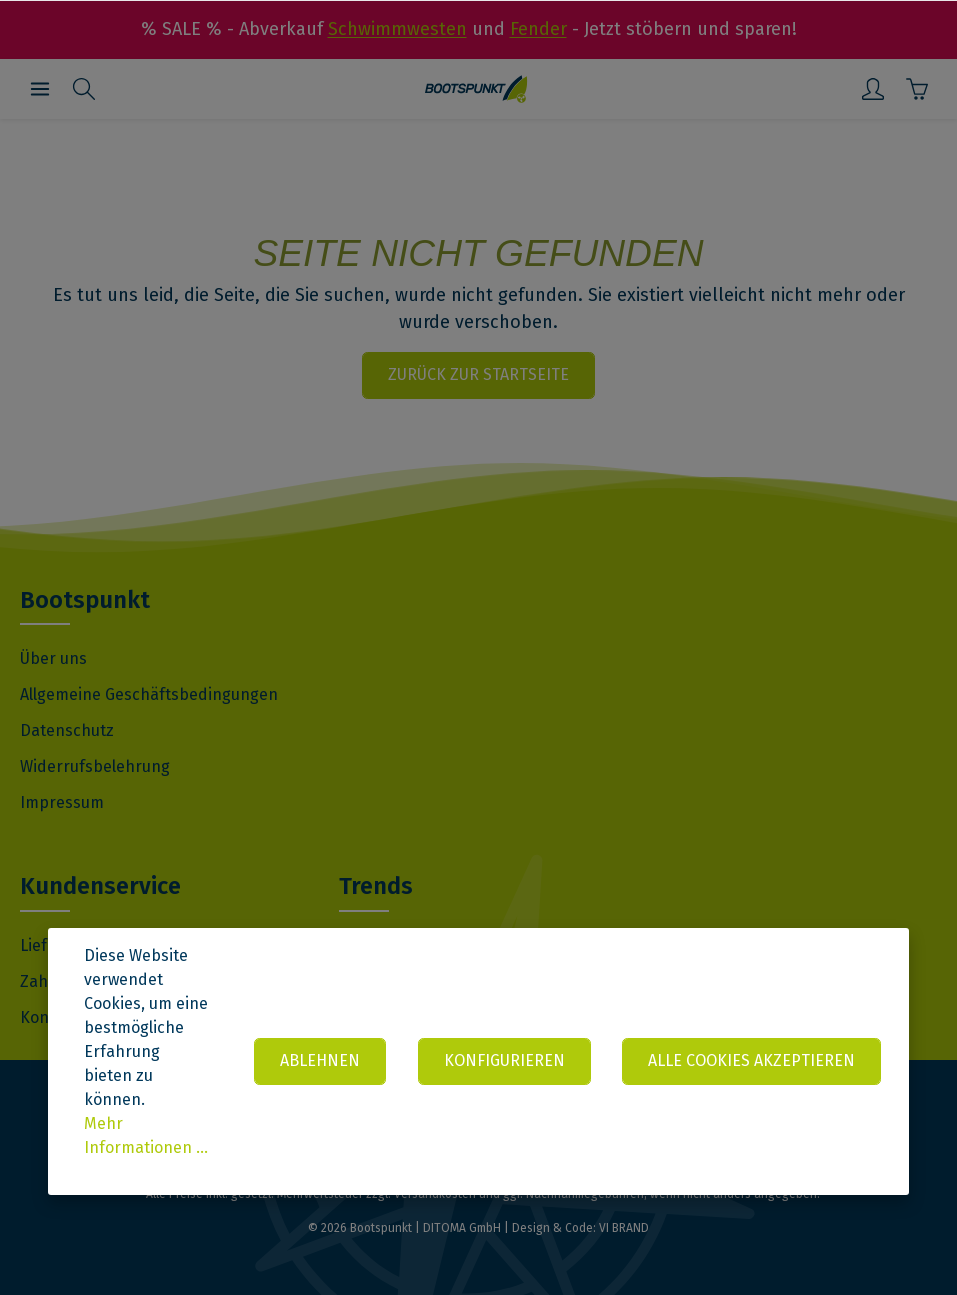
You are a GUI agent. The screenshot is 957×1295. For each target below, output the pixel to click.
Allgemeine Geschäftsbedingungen (149, 694)
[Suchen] (84, 89)
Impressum (62, 802)
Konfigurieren (503, 1060)
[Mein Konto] (873, 89)
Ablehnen (319, 1060)
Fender (538, 29)
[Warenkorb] (917, 89)
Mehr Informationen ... (146, 1135)
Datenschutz (67, 730)
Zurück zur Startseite (478, 374)
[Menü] (40, 89)
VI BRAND (624, 1228)
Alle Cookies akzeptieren (751, 1060)
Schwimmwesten (397, 29)
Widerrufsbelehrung (95, 766)
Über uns (53, 658)
